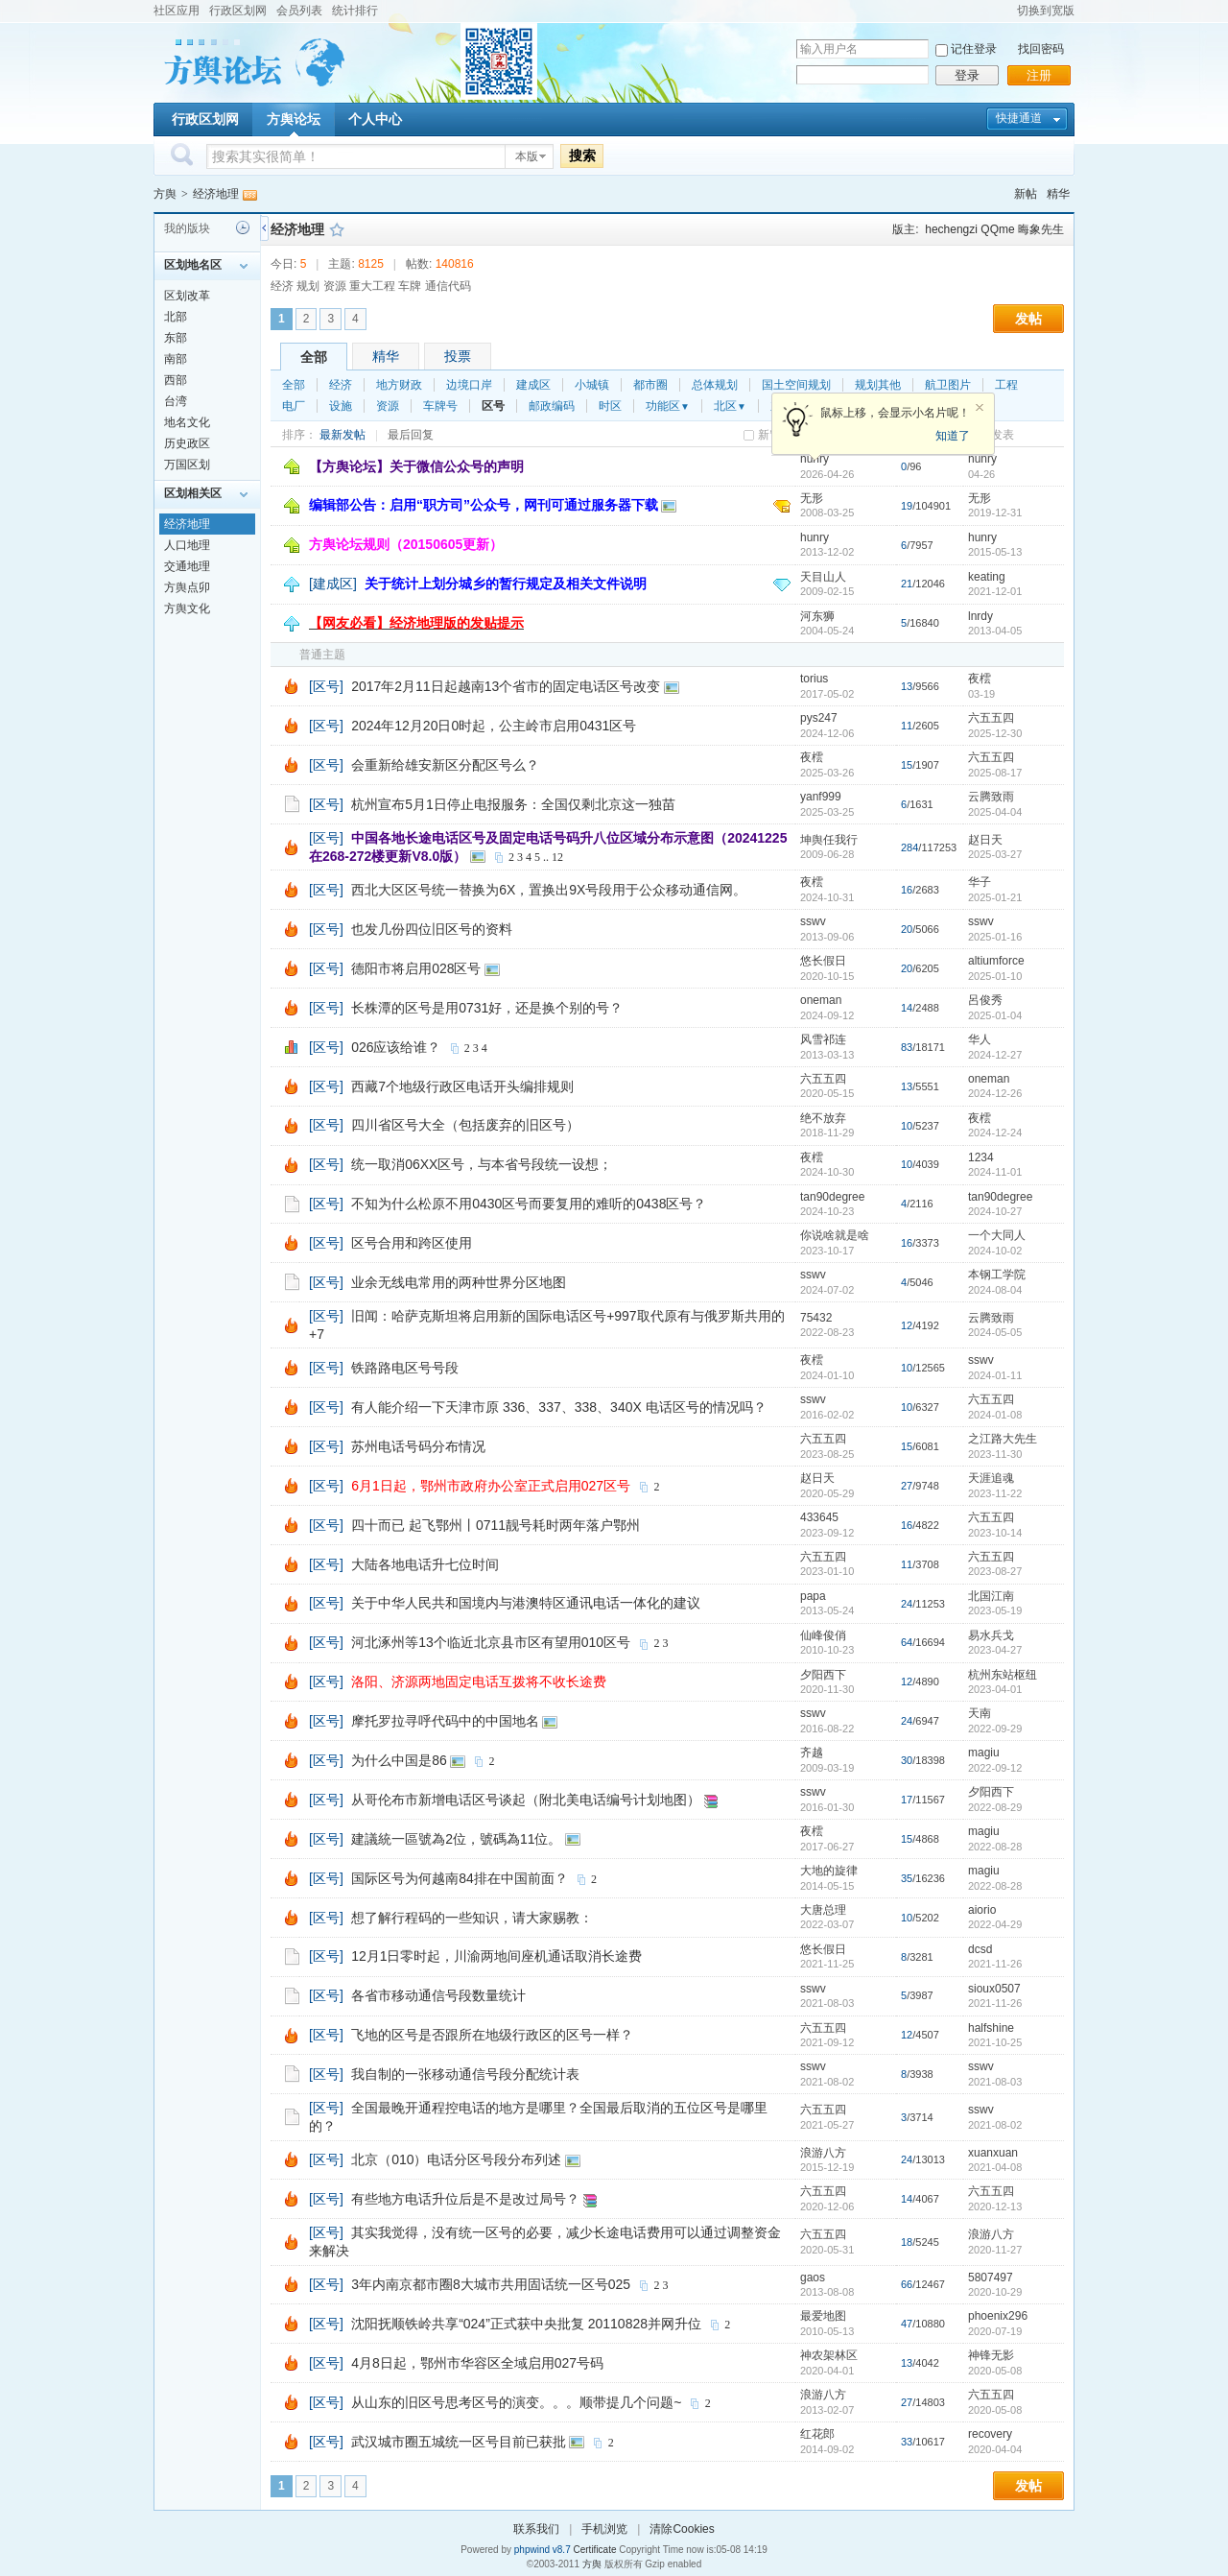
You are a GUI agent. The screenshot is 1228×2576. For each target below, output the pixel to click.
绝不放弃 (823, 1118)
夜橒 (979, 678)
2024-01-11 (995, 1375)
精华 (1058, 194)
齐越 (811, 1752)
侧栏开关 (264, 228)
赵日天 (985, 840)
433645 (819, 1517)
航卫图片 (948, 385)
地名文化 (187, 422)
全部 (313, 357)
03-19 (981, 694)
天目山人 (823, 577)
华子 (979, 882)
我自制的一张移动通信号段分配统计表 (465, 2074)
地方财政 (399, 385)
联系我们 (536, 2529)
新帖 (1025, 194)
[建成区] (333, 583)
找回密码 (1041, 49)
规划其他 (878, 385)
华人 (979, 1039)
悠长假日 (823, 960)
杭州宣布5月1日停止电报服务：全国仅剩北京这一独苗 (513, 804)
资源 (387, 406)
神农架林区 (829, 2355)
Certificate (594, 2549)
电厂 (293, 406)
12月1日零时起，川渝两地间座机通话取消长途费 (496, 1956)
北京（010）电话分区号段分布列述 (456, 2159)
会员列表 (299, 10)
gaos (812, 2277)
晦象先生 (1041, 229)
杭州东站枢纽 (1002, 1675)
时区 (610, 406)
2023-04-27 (995, 1650)
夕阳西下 (823, 1675)
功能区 (668, 406)
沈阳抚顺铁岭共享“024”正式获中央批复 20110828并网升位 (526, 2323)
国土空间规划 (796, 385)
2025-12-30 (995, 733)
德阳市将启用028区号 (416, 968)
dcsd (980, 1949)
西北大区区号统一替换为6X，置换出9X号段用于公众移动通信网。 (548, 889)
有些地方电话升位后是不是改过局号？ (465, 2198)
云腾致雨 (991, 796)
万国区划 (187, 464)
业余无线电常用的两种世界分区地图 (458, 1282)
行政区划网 (238, 10)
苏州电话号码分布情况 (418, 1446)
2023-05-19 (995, 1610)
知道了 (952, 435)
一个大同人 (997, 1235)
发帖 (1028, 318)
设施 (340, 406)
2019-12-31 (995, 512)
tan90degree (832, 1197)
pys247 (819, 718)
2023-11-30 (995, 1454)
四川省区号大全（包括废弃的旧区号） (465, 1125)
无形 (811, 498)
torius (814, 678)
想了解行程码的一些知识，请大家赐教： (472, 1917)
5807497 (990, 2277)
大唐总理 (823, 1910)
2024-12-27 (995, 1055)
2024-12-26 (995, 1093)
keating (986, 577)
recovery (990, 2434)
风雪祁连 (823, 1039)
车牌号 (440, 406)
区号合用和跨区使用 (411, 1243)
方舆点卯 (187, 587)
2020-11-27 (995, 2249)
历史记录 (242, 227)
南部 (175, 359)
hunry (982, 458)
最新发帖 (342, 434)
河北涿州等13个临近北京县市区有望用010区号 (490, 1642)
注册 (1039, 75)
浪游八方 (823, 2152)
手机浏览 (604, 2529)
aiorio (982, 1910)
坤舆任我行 (829, 840)
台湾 (175, 401)
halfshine (991, 2028)
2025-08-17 (995, 772)
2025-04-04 (995, 812)
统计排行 (355, 10)
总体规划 (715, 385)
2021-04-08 (995, 2167)
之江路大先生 (1002, 1438)
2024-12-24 (995, 1132)
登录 (967, 75)
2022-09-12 (995, 1768)
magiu (984, 1752)
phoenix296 (997, 2316)
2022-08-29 (995, 1807)
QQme (997, 229)
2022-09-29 (995, 1728)
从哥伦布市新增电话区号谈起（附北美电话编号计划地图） (525, 1799)
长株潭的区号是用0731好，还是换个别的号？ (487, 1007)
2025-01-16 (995, 936)
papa (813, 1596)
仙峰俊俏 (823, 1635)
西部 (175, 380)
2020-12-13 (995, 2206)
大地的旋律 (829, 1870)
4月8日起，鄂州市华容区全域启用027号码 (477, 2363)
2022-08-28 (995, 1846)
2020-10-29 (995, 2292)
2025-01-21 (995, 897)
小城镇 (592, 385)
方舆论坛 (293, 119)
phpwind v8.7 (542, 2549)
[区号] (326, 686)
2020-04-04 (995, 2449)
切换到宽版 (1045, 10)
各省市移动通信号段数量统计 (438, 1995)
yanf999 (820, 796)
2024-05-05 (995, 1332)
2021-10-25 (995, 2042)
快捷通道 (1019, 118)
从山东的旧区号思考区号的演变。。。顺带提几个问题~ (516, 2402)
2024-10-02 (995, 1250)
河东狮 (817, 616)
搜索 (582, 155)
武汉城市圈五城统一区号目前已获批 (458, 2441)
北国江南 (991, 1596)
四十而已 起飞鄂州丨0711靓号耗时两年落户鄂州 (495, 1525)
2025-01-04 (995, 1015)
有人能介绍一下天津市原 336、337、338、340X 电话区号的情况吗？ (559, 1407)
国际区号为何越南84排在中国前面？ (459, 1878)
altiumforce (996, 960)
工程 (1006, 385)
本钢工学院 (997, 1274)
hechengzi (951, 229)
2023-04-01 (995, 1689)
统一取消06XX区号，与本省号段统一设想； (481, 1164)
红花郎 (817, 2434)
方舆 (165, 194)
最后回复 (411, 434)
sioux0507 (994, 1988)
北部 (175, 316)
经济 (340, 385)
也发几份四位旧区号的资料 (431, 929)
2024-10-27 (995, 1211)
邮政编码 (552, 406)
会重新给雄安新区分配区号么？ (445, 765)
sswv (813, 921)
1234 (981, 1157)
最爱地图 (823, 2316)
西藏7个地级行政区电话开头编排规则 (462, 1086)
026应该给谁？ (395, 1047)
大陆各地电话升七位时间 (425, 1564)
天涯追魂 (991, 1478)
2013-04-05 (995, 630)
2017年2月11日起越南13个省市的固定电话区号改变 (505, 686)
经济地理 (216, 194)
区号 (493, 406)
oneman (820, 1000)
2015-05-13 (995, 552)
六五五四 (991, 718)
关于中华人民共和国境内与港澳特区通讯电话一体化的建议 (525, 1602)
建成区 (533, 385)
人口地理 (187, 545)
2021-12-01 (995, 591)
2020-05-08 (995, 2370)
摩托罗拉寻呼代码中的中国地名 (445, 1721)
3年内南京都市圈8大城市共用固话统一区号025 (490, 2284)
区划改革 (187, 295)
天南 (979, 1713)
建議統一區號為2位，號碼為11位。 (456, 1839)
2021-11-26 (995, 1963)
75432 (816, 1317)
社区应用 (177, 10)
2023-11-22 (995, 1493)
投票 (457, 356)
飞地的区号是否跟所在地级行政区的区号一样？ (492, 2034)
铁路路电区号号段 (405, 1367)
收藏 (336, 229)
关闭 (979, 408)
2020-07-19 (995, 2331)
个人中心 (375, 119)
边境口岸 (469, 385)
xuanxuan (993, 2152)
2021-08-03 (995, 2081)
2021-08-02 (995, 2125)
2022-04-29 (995, 1924)
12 (557, 857)
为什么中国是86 (399, 1760)
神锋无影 (991, 2355)
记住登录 (974, 49)
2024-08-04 (995, 1290)
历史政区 (187, 443)
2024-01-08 (995, 1414)
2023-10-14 (995, 1532)
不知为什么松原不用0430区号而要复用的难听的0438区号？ (528, 1203)
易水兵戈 (991, 1635)
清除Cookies (681, 2529)
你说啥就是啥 (834, 1235)
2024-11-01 (995, 1172)
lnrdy (980, 616)
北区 (730, 406)
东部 (175, 338)
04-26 (981, 474)
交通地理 (187, 566)
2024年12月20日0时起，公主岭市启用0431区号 (493, 725)
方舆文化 (187, 608)
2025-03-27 (995, 854)
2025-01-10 (995, 976)
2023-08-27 (995, 1571)
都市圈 (650, 385)
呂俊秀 (985, 1000)
